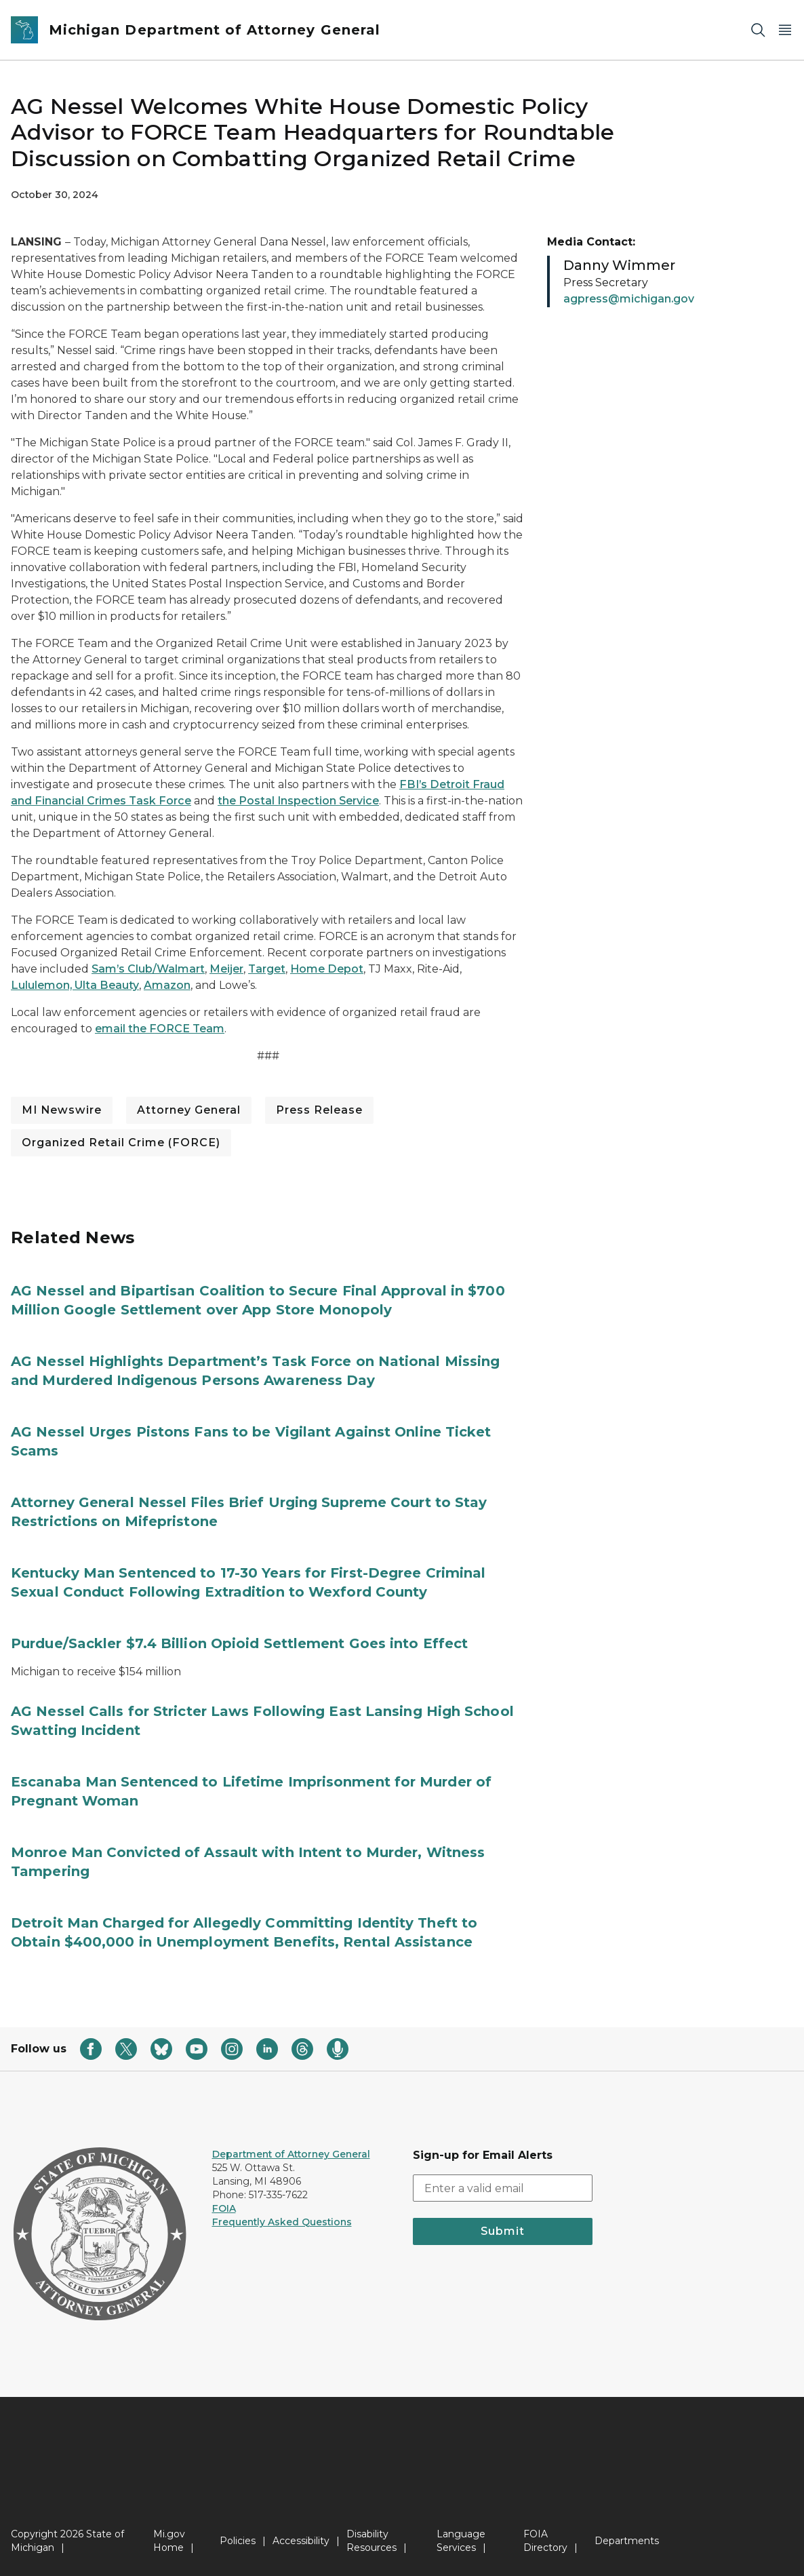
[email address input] (502, 2188)
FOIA (224, 2208)
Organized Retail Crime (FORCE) (121, 1142)
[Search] (758, 30)
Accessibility (301, 2541)
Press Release (319, 1110)
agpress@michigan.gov (628, 298)
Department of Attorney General (291, 2154)
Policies (238, 2541)
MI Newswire (62, 1110)
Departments (627, 2541)
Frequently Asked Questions (282, 2222)
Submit (503, 2231)
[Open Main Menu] (785, 30)
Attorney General (189, 1110)
